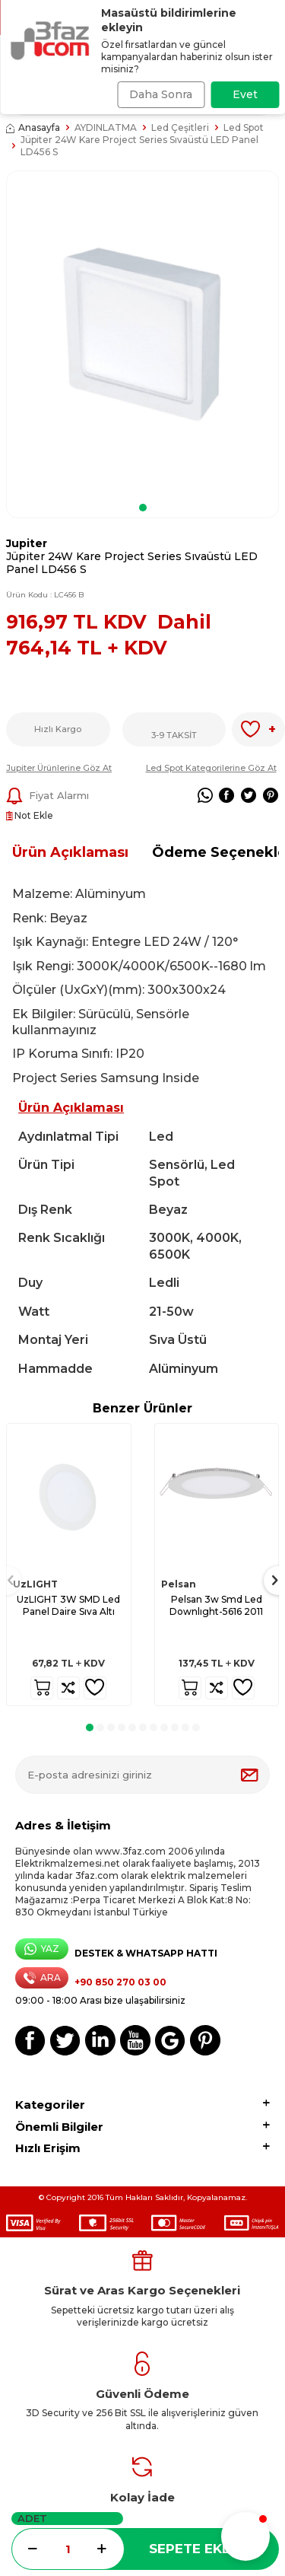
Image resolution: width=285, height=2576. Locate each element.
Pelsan (178, 1584)
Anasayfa (33, 127)
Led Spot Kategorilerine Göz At (211, 768)
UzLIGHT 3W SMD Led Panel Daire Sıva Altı (68, 1605)
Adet (32, 2518)
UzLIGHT (35, 1584)
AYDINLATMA (105, 127)
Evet (245, 94)
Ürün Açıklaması (70, 852)
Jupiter (26, 543)
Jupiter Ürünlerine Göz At (59, 768)
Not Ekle (29, 815)
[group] (142, 334)
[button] (143, 507)
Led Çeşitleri (180, 127)
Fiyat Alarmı (47, 796)
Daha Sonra (160, 94)
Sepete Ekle (193, 2548)
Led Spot (243, 127)
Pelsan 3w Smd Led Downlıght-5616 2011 (216, 1605)
